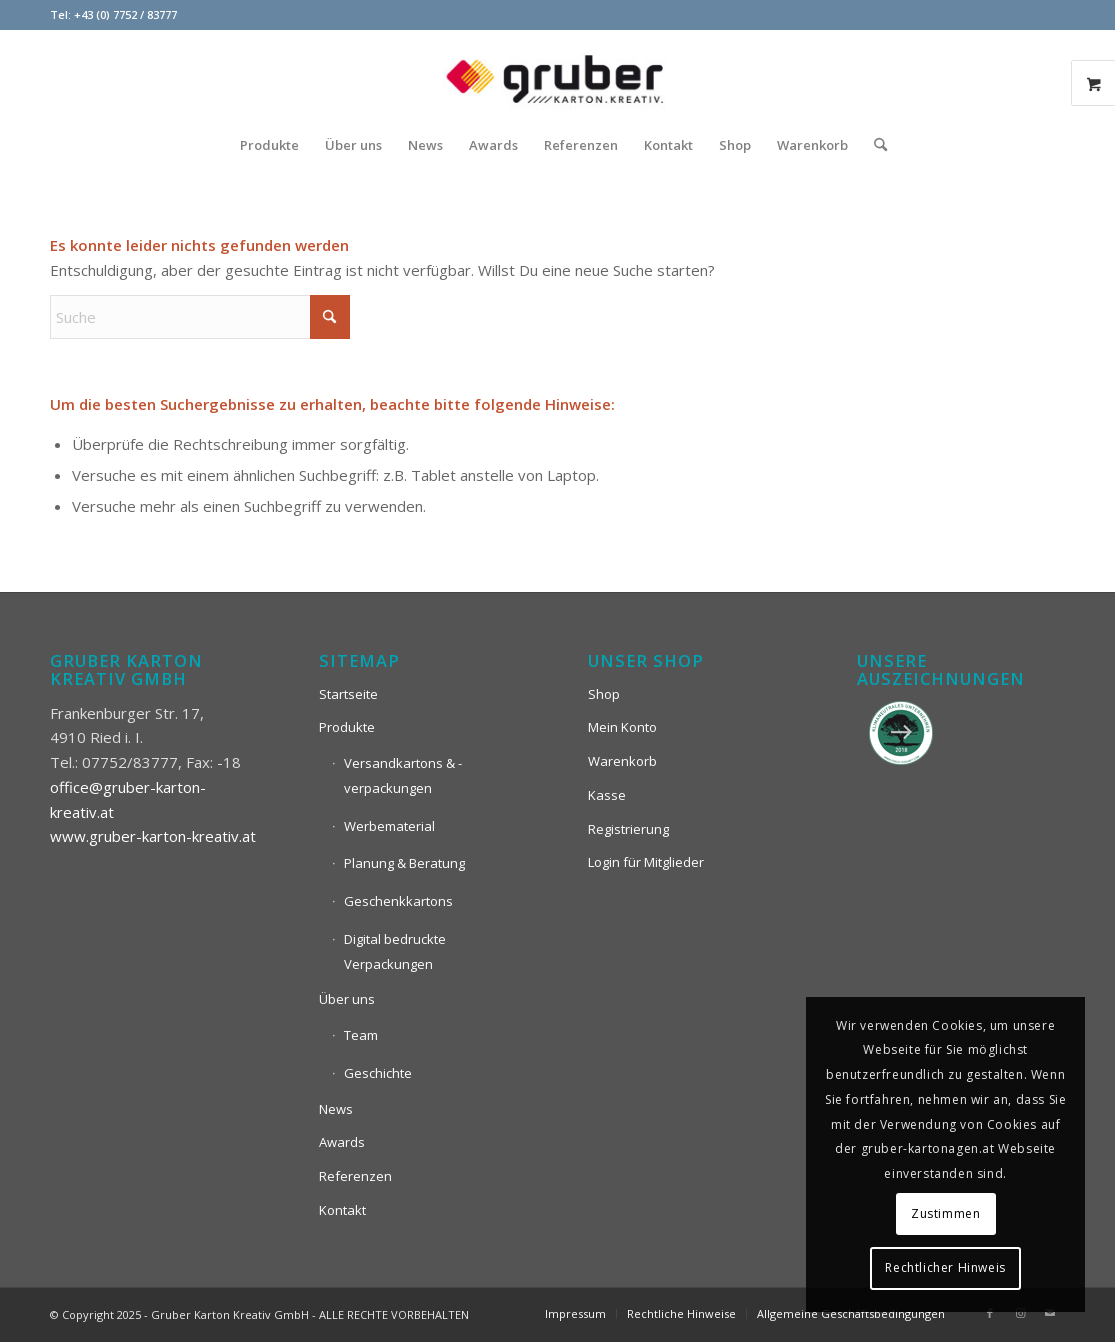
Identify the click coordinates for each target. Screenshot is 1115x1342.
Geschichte (378, 1073)
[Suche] (874, 145)
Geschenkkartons (398, 901)
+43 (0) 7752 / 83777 (125, 14)
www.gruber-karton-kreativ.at (153, 836)
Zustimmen (945, 1213)
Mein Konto (622, 727)
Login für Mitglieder (646, 862)
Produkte (347, 727)
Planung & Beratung (404, 863)
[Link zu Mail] (1050, 1313)
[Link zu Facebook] (990, 1313)
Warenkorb (622, 761)
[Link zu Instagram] (1020, 1313)
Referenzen (355, 1176)
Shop (604, 694)
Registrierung (628, 829)
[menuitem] (269, 145)
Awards (342, 1142)
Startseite (348, 694)
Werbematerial (389, 826)
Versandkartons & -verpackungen (403, 775)
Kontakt (342, 1210)
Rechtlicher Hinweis (945, 1267)
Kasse (607, 795)
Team (361, 1035)
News (336, 1109)
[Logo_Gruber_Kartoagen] (557, 75)
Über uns (347, 999)
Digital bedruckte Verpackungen (395, 951)
